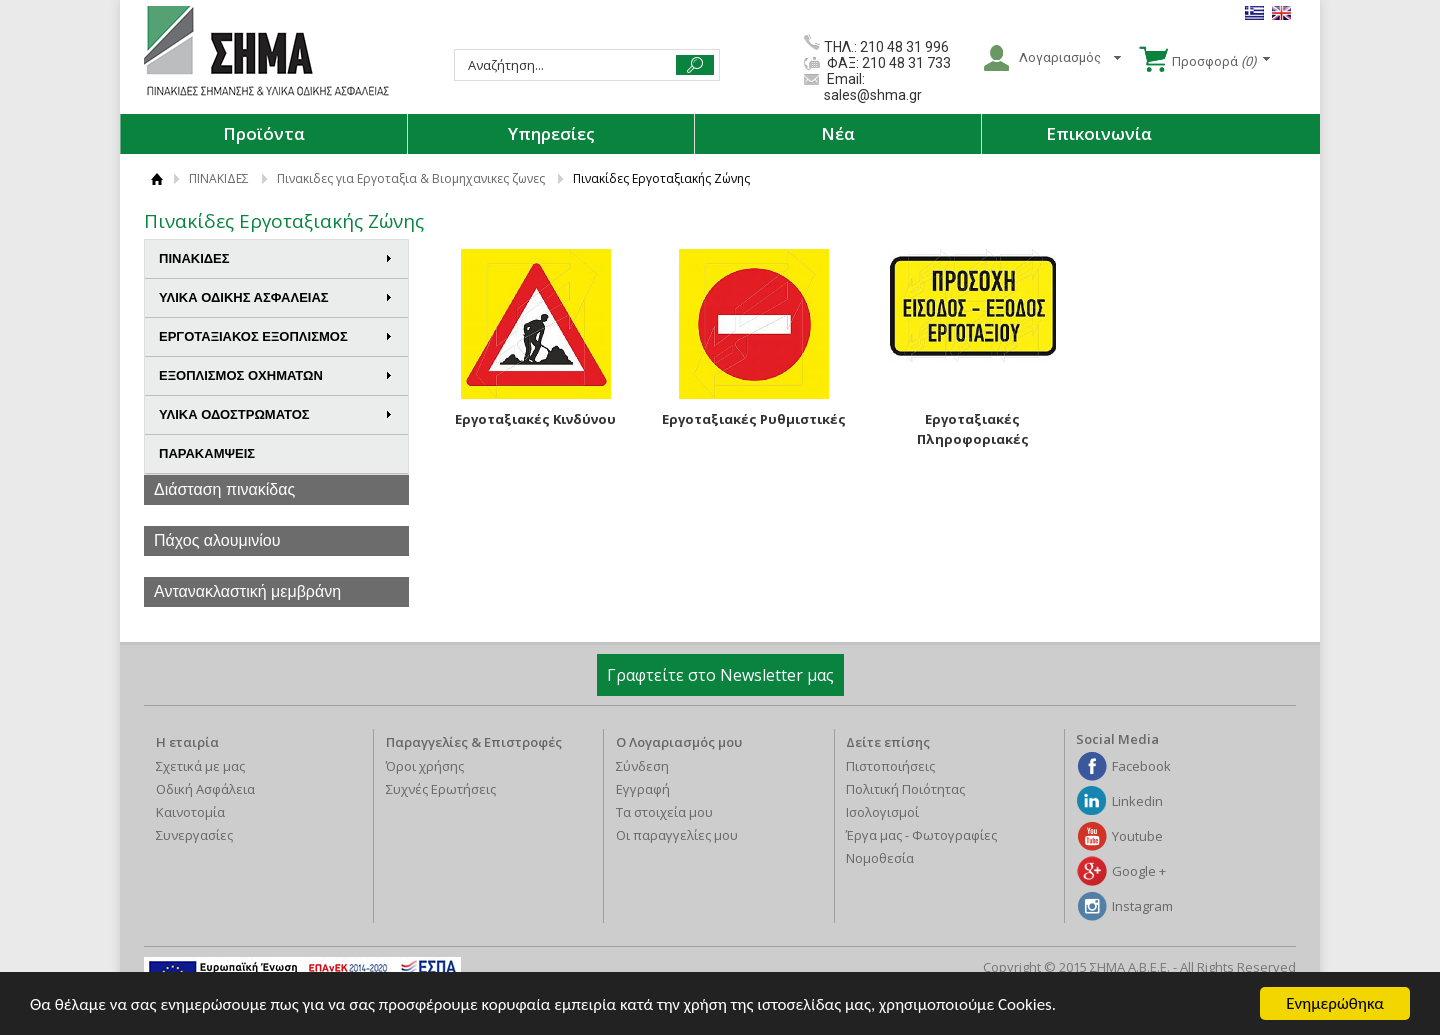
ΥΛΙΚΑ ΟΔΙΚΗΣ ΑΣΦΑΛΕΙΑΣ (276, 297)
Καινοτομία (190, 812)
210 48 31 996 (904, 47)
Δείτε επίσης (888, 742)
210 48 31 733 (905, 63)
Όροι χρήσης (425, 766)
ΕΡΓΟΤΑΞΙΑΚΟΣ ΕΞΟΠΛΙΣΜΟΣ (276, 336)
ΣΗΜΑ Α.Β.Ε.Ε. (266, 52)
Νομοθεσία (880, 858)
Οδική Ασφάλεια (205, 789)
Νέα (838, 133)
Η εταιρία (187, 742)
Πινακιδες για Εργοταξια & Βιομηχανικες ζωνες (411, 178)
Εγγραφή (643, 789)
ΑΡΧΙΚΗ (156, 178)
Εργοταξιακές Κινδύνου (535, 419)
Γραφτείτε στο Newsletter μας (720, 675)
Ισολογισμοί (882, 812)
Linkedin (1137, 801)
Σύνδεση (642, 766)
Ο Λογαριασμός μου (679, 742)
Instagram (1142, 906)
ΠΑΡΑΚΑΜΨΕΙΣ (207, 453)
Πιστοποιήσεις (890, 766)
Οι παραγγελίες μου (677, 835)
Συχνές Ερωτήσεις (441, 789)
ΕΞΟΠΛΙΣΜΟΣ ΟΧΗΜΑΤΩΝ (276, 375)
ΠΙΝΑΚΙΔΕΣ (219, 178)
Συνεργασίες (194, 835)
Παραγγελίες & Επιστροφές (474, 742)
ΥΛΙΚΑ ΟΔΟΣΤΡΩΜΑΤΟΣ (276, 414)
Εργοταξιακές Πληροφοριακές (973, 429)
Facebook (1141, 766)
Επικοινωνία (1099, 133)
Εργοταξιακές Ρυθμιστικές (754, 419)
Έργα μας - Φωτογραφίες (921, 835)
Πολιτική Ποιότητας (905, 789)
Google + (1139, 871)
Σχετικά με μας (200, 766)
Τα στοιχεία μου (664, 812)
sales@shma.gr (873, 95)
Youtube (1137, 836)
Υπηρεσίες (551, 133)
